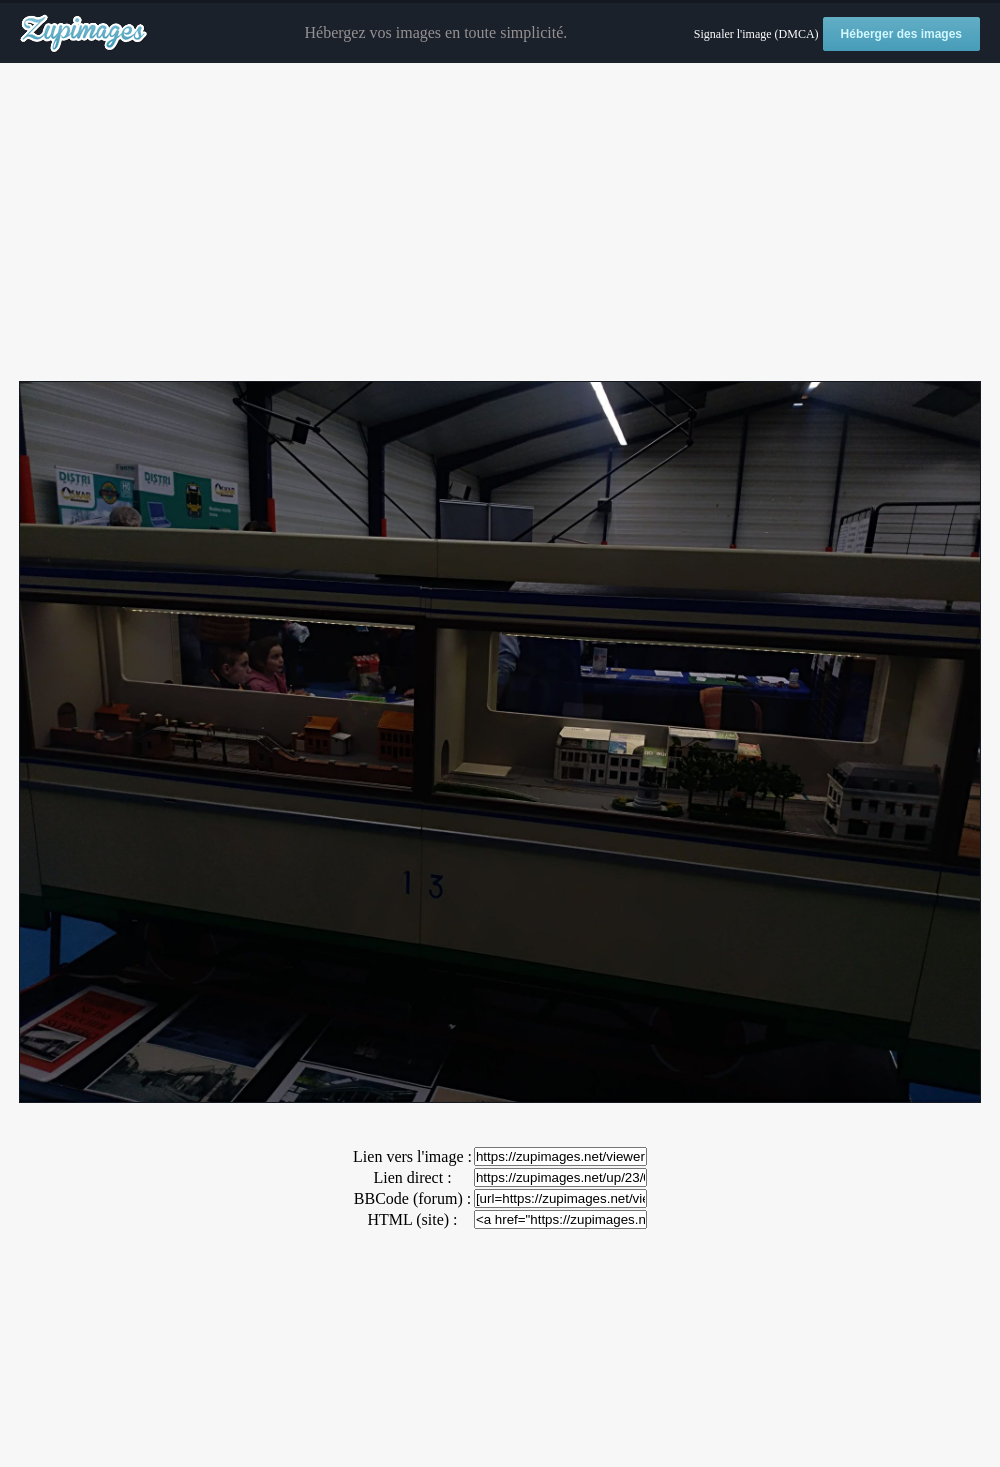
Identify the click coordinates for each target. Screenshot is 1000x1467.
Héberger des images (901, 34)
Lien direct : (412, 1177)
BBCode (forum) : (412, 1198)
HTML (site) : (412, 1219)
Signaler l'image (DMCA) (756, 34)
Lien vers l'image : (412, 1156)
